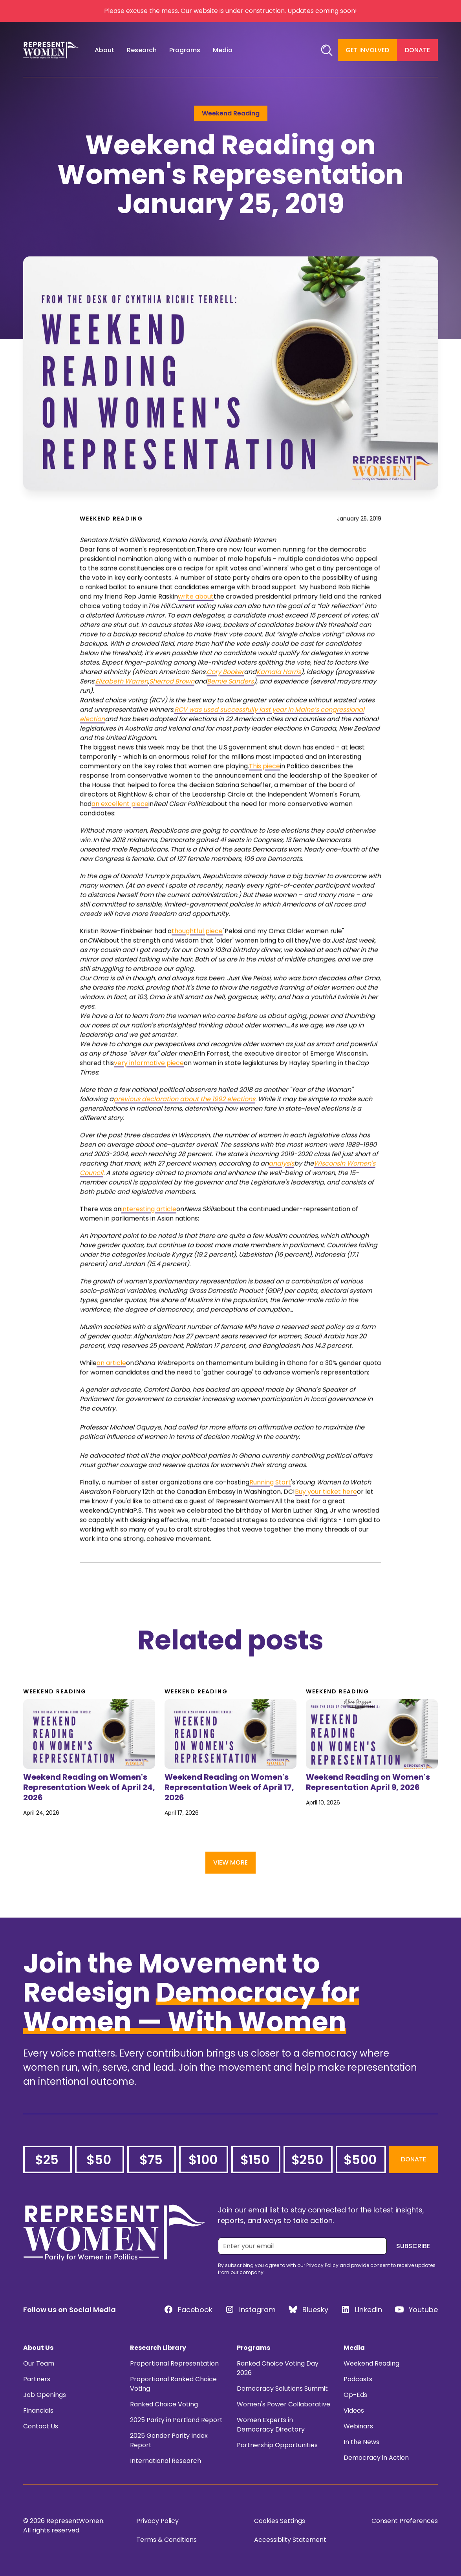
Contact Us (40, 2426)
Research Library (158, 2347)
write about (196, 620)
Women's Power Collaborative (283, 2404)
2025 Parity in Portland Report (176, 2419)
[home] (51, 50)
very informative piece (149, 1086)
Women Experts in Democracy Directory (271, 2424)
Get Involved (367, 50)
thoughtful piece (197, 955)
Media (354, 2347)
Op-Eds (355, 2394)
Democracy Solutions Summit (282, 2388)
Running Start (270, 1506)
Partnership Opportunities (277, 2445)
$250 (307, 2159)
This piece (264, 790)
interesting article (148, 1233)
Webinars (358, 2426)
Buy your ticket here (326, 1515)
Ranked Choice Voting (164, 2404)
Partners (36, 2379)
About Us (38, 2347)
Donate (417, 50)
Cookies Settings (279, 2520)
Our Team (38, 2363)
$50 (98, 2159)
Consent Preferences (404, 2520)
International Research (165, 2460)
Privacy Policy (157, 2520)
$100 (203, 2159)
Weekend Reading (371, 2363)
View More (230, 1862)
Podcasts (358, 2379)
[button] (104, 50)
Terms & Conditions (166, 2539)
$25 (47, 2159)
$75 (151, 2159)
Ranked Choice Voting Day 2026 (277, 2368)
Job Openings (44, 2394)
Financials (38, 2410)
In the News (361, 2441)
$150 (254, 2159)
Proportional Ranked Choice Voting (173, 2384)
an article (111, 1386)
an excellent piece (119, 827)
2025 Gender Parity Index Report (169, 2440)
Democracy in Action (376, 2457)
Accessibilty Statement (290, 2539)
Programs (253, 2347)
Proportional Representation (174, 2363)
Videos (354, 2410)
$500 (360, 2159)
